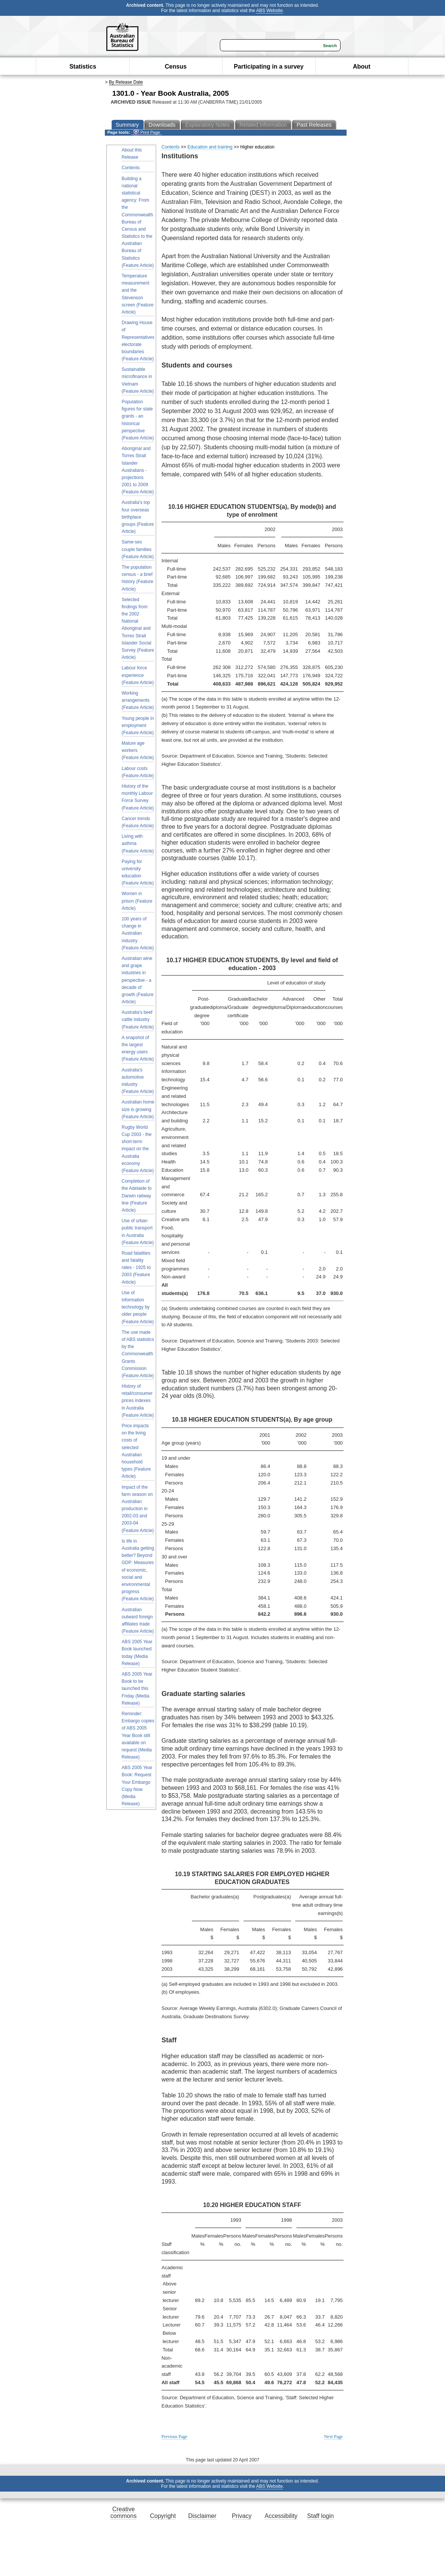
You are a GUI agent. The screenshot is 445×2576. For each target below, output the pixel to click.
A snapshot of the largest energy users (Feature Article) (138, 1048)
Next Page (333, 2436)
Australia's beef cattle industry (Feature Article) (138, 1019)
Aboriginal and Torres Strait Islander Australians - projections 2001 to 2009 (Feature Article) (138, 470)
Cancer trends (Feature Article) (138, 822)
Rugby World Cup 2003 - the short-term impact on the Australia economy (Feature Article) (138, 1149)
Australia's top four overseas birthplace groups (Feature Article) (138, 517)
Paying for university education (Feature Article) (138, 872)
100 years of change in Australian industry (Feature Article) (138, 933)
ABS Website (269, 10)
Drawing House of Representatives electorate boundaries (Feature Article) (138, 340)
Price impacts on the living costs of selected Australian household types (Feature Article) (136, 1451)
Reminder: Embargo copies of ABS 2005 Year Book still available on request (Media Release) (138, 1735)
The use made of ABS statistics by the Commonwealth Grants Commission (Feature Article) (138, 1354)
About (361, 66)
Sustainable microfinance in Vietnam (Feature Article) (138, 380)
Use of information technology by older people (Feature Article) (138, 1307)
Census (176, 66)
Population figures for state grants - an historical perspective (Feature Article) (138, 420)
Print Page (146, 132)
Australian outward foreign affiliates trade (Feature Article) (138, 1620)
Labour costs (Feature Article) (138, 772)
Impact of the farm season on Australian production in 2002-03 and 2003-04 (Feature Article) (138, 1509)
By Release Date (126, 82)
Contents (131, 167)
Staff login (320, 2516)
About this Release (132, 153)
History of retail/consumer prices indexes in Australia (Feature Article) (138, 1401)
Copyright (163, 2516)
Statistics (82, 66)
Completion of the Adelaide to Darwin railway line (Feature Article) (137, 1196)
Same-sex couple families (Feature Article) (138, 549)
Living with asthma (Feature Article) (138, 843)
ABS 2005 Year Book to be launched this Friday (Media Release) (137, 1688)
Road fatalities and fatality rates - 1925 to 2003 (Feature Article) (136, 1268)
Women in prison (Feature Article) (137, 901)
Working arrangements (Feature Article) (138, 700)
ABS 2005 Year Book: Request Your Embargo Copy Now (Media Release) (137, 1785)
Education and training (209, 147)
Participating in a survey (269, 66)
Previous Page (174, 2436)
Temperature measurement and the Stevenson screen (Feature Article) (138, 294)
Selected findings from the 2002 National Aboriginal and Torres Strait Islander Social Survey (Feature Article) (138, 628)
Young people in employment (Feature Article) (138, 725)
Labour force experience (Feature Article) (138, 675)
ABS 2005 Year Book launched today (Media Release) (137, 1652)
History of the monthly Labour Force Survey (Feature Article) (138, 797)
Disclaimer (202, 2516)
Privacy (242, 2516)
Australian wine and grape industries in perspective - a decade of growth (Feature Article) (138, 980)
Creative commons (123, 2512)
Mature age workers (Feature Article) (138, 750)
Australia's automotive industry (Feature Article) (138, 1080)
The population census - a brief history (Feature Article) (137, 578)
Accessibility (281, 2516)
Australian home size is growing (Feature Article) (138, 1109)
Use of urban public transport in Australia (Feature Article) (138, 1231)
